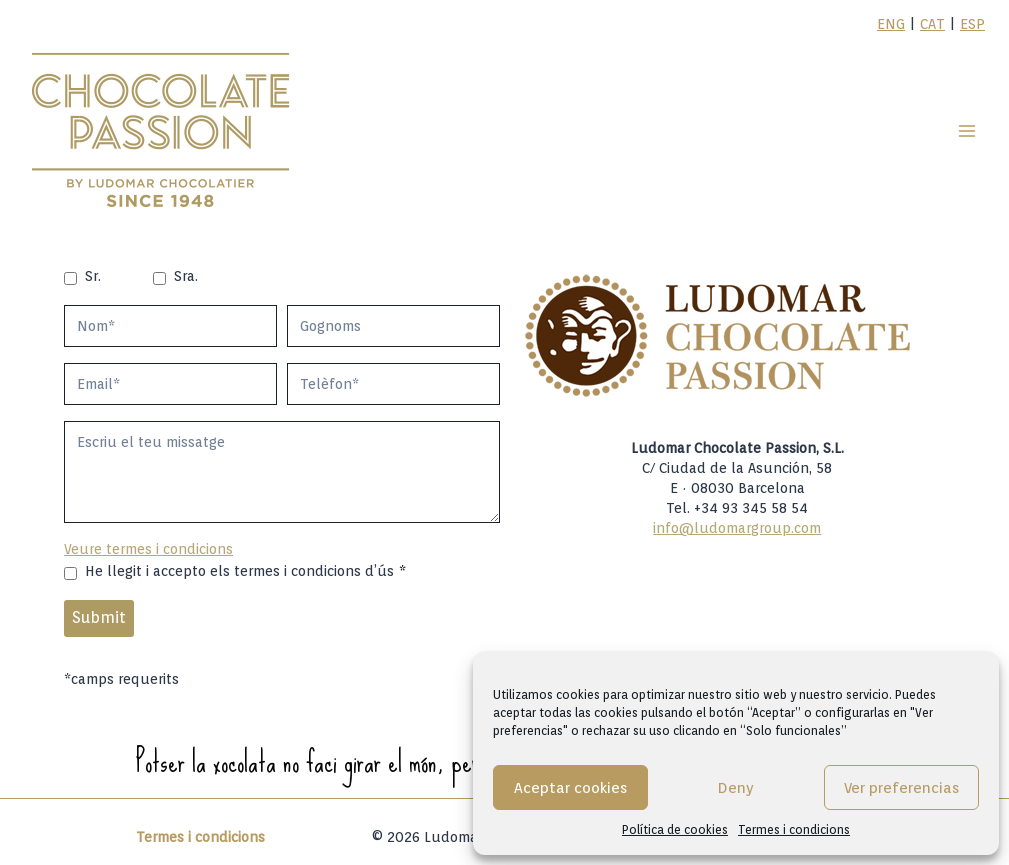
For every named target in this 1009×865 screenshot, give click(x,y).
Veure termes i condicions (148, 549)
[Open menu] (966, 130)
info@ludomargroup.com (737, 528)
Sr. (93, 276)
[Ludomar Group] (162, 131)
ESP (972, 24)
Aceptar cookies (570, 788)
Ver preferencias (901, 788)
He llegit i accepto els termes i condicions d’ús (245, 571)
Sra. (186, 276)
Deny (736, 788)
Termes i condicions (794, 829)
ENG (891, 24)
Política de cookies (675, 829)
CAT (932, 24)
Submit (99, 617)
